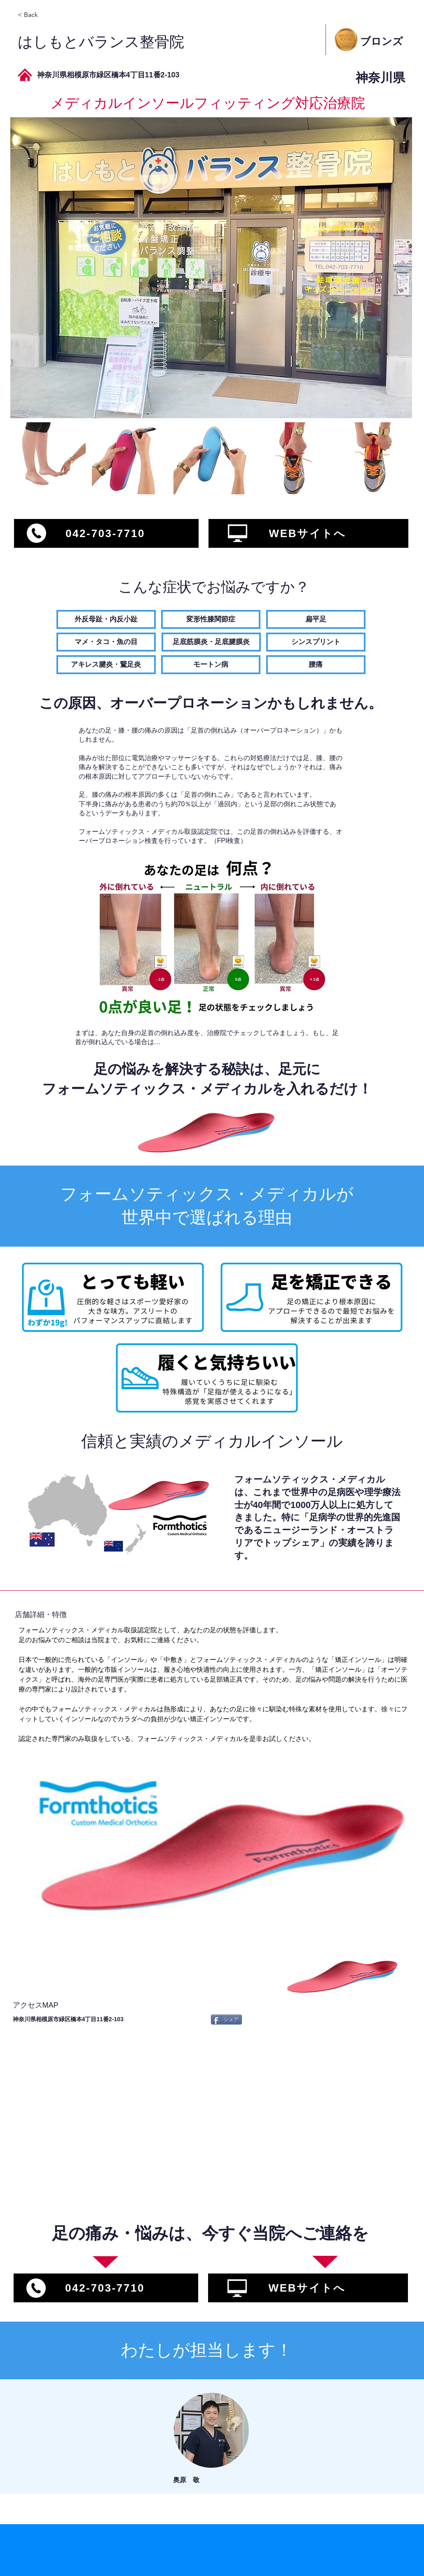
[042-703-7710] (106, 533)
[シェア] (226, 2019)
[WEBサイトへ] (308, 533)
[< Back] (47, 15)
